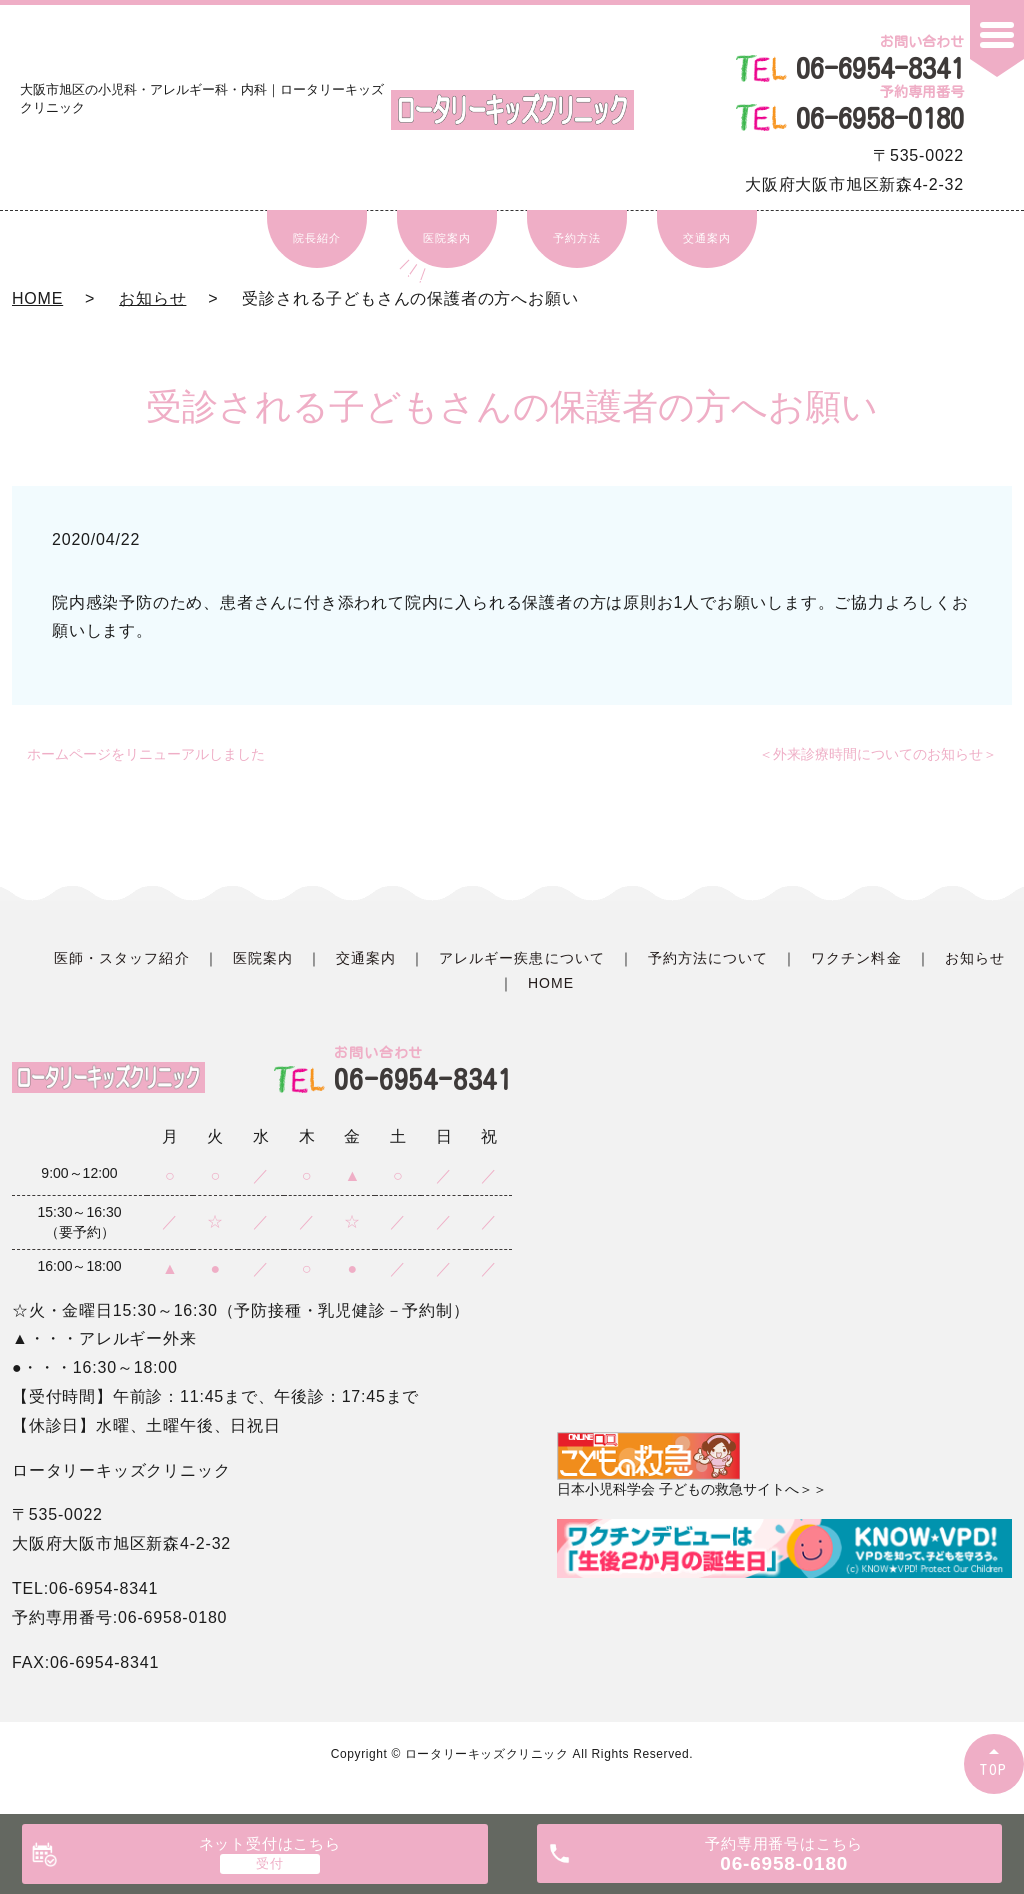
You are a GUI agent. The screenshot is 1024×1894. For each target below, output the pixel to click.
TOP (994, 1769)
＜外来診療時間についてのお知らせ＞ (878, 754)
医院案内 (446, 238)
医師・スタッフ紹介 (121, 958)
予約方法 (576, 238)
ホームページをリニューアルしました (146, 754)
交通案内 (706, 238)
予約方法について (708, 958)
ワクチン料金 (856, 958)
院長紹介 (316, 238)
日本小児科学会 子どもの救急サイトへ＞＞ (692, 1464)
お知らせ (152, 298)
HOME (37, 298)
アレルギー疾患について (522, 958)
